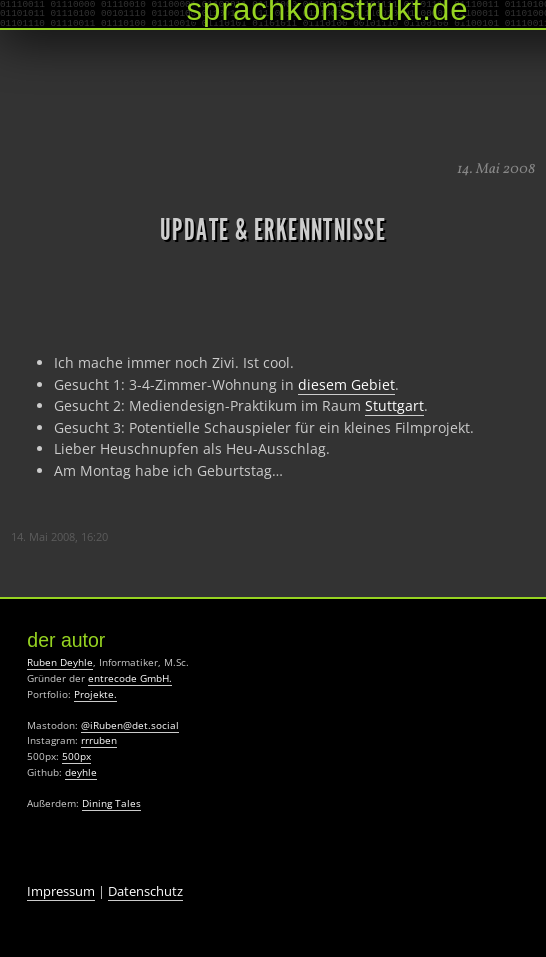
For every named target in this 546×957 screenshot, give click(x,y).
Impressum (61, 891)
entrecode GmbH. (130, 678)
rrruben (99, 740)
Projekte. (95, 694)
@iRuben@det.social (130, 725)
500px (76, 756)
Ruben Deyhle (60, 662)
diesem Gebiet (346, 384)
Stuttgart (394, 405)
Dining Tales (111, 803)
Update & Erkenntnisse (273, 230)
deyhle (81, 772)
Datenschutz (145, 891)
